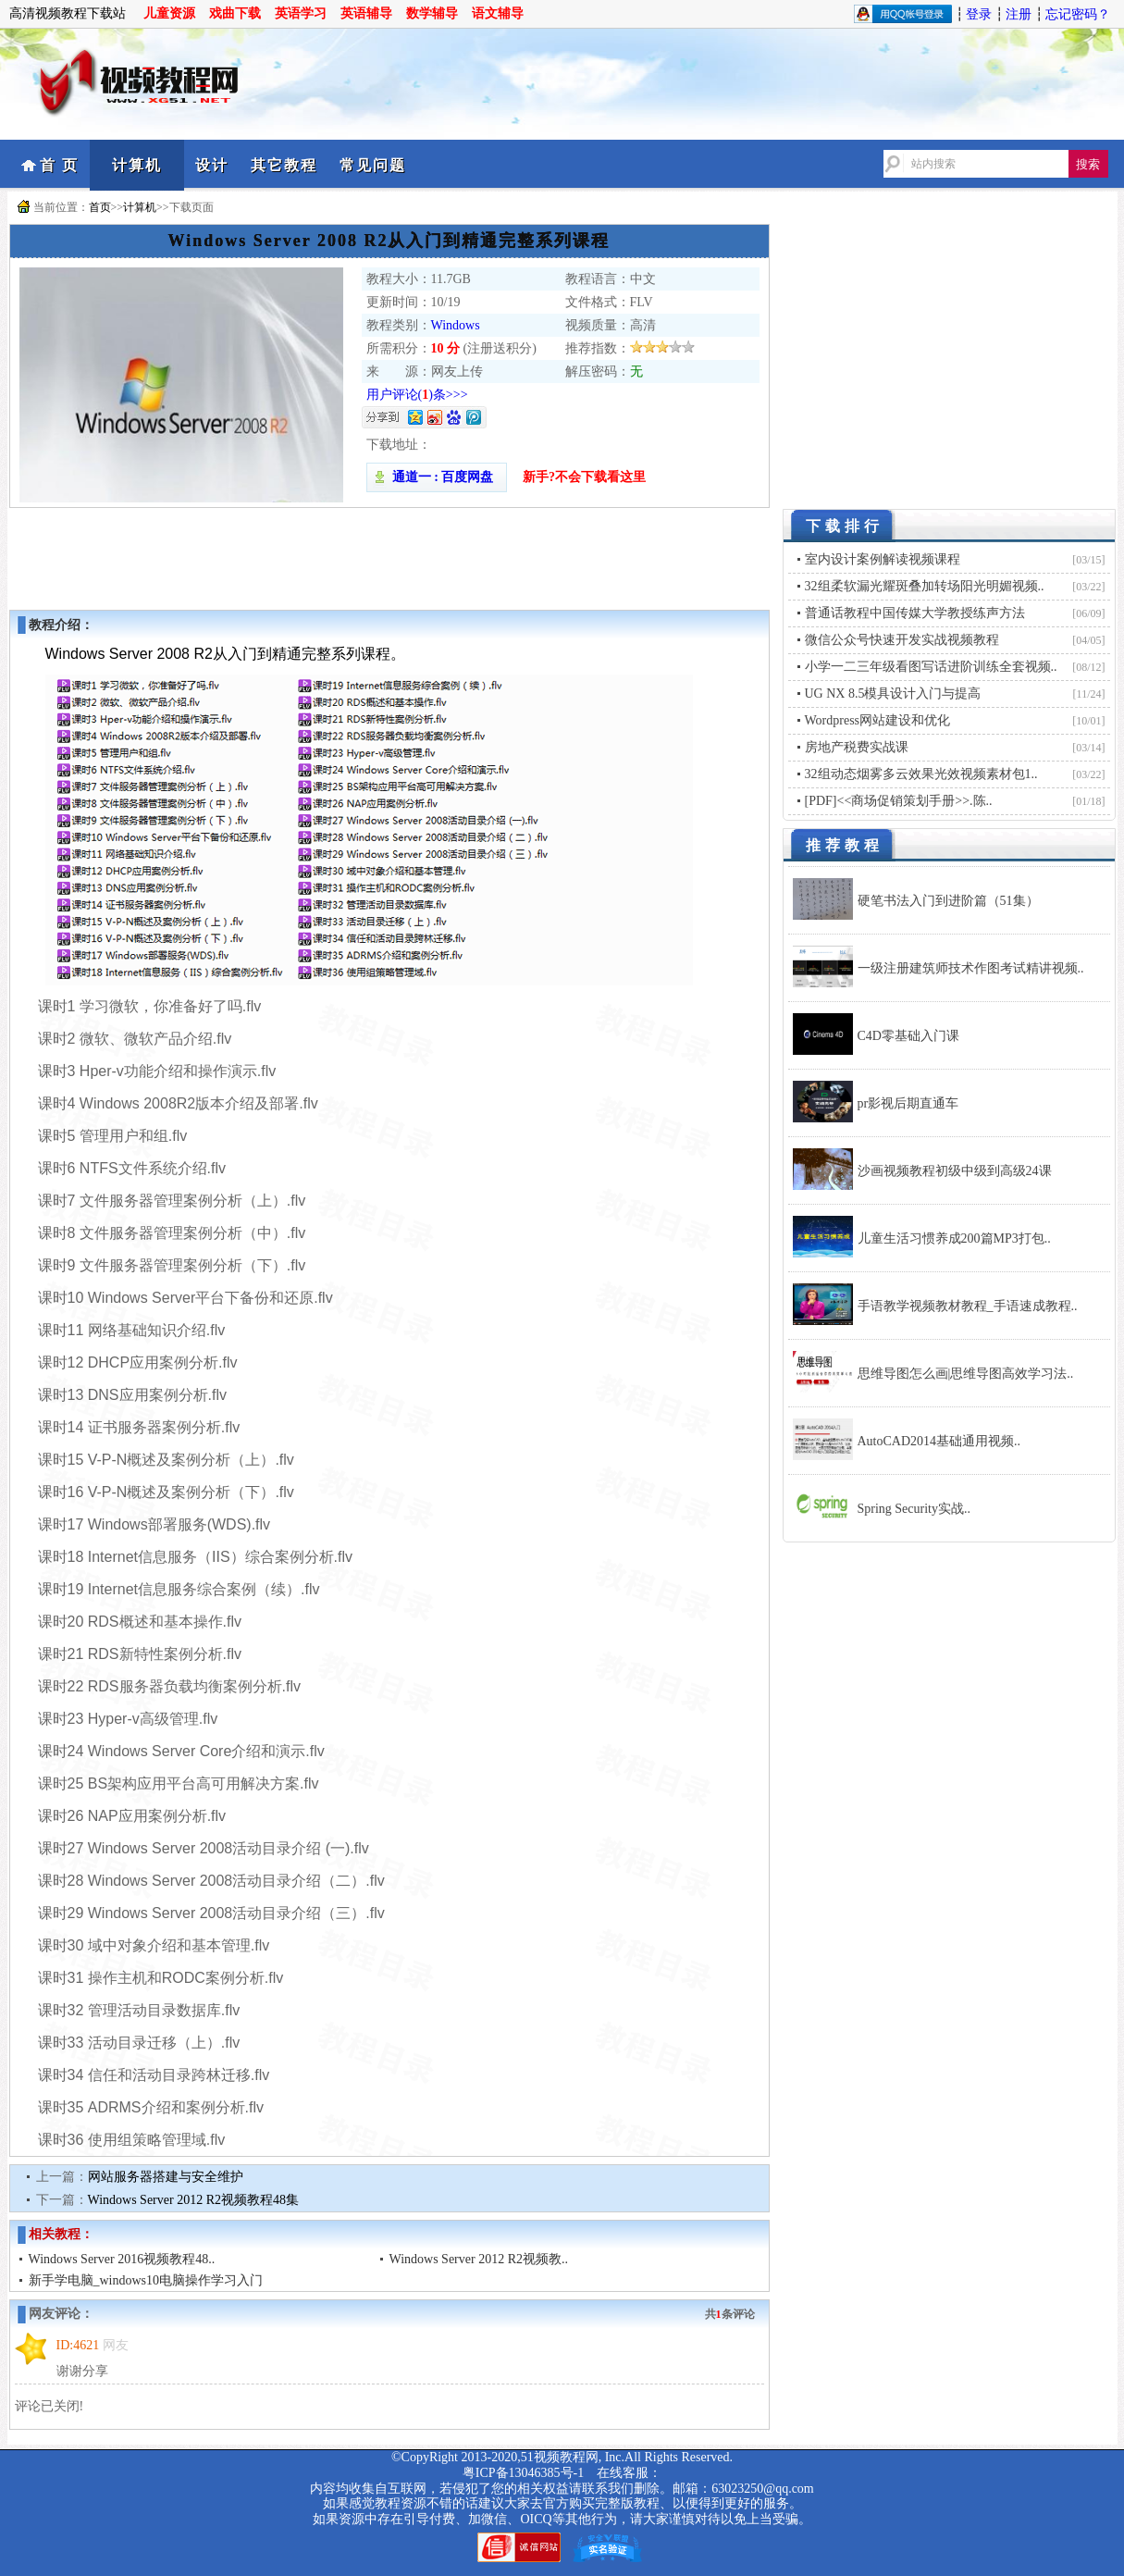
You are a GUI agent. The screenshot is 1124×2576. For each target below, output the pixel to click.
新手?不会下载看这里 (584, 477)
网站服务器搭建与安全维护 (165, 2177)
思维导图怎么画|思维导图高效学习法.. (966, 1374)
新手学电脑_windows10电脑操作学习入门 (146, 2280)
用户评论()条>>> (417, 395)
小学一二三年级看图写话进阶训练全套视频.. (931, 667)
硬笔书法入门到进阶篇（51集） (948, 901)
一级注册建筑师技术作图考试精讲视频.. (971, 968)
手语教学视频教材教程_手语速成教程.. (968, 1306)
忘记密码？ (1077, 14)
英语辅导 (366, 13)
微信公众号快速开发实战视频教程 (902, 640)
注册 (1018, 14)
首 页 (59, 165)
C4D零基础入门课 (908, 1036)
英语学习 (301, 13)
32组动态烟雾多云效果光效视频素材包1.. (921, 774)
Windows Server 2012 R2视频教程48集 (193, 2200)
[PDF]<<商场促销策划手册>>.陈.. (899, 801)
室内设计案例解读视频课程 (882, 559)
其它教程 (284, 165)
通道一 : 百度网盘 (436, 477)
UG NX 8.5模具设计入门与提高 (893, 693)
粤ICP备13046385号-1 (523, 2473)
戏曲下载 (235, 13)
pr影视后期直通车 (908, 1103)
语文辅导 (498, 13)
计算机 (137, 165)
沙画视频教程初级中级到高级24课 (955, 1171)
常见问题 (373, 165)
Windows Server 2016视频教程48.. (122, 2259)
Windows (455, 325)
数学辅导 (432, 13)
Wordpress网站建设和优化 (878, 720)
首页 (100, 207)
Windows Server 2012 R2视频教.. (478, 2259)
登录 (979, 14)
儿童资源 (169, 13)
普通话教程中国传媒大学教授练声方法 (915, 613)
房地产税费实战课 (856, 747)
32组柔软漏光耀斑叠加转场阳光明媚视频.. (924, 586)
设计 (212, 165)
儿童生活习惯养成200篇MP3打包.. (954, 1238)
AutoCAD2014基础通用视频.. (939, 1441)
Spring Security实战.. (914, 1509)
